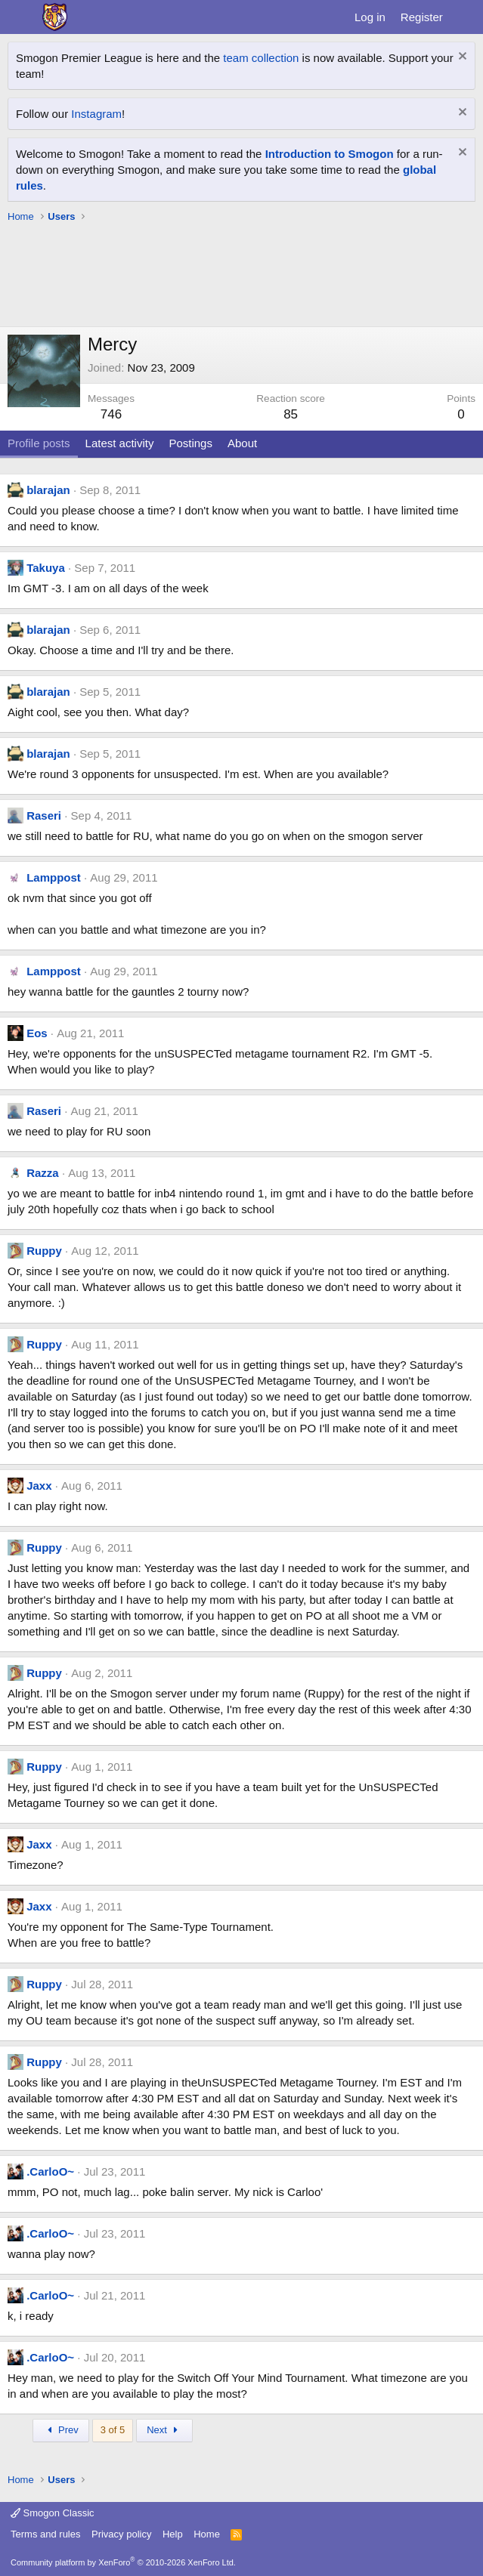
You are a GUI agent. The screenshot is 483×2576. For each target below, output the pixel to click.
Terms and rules (45, 2534)
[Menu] (21, 17)
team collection (261, 57)
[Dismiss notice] (460, 58)
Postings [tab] (190, 443)
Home (207, 2534)
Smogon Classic (52, 2513)
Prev (61, 2429)
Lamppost (53, 877)
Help (173, 2534)
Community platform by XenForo (123, 2562)
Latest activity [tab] (119, 443)
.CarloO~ (50, 2171)
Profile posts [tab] (39, 443)
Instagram (96, 113)
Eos (37, 1033)
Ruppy (44, 1250)
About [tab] (242, 443)
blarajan (48, 489)
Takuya (45, 567)
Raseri (43, 815)
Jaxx (38, 1485)
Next (164, 2429)
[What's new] (465, 17)
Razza (42, 1172)
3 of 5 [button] (113, 2429)
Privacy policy (121, 2534)
